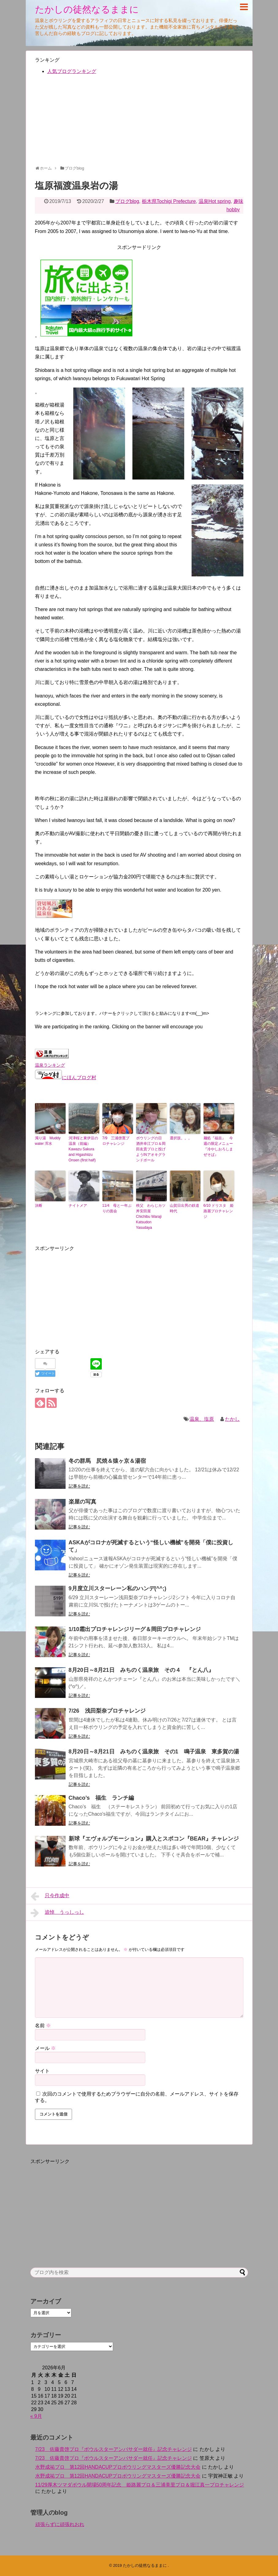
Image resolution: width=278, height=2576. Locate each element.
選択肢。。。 (181, 1138)
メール (45, 2048)
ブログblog (127, 201)
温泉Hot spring (215, 201)
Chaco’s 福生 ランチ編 (101, 1798)
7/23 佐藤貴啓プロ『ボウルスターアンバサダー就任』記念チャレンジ (113, 2449)
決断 (38, 1205)
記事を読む (79, 1486)
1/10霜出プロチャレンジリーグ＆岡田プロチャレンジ (135, 1629)
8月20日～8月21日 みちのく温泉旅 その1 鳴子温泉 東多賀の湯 (154, 1752)
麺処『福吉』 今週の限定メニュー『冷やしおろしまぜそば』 (218, 1146)
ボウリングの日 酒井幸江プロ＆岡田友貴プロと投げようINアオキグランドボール (151, 1149)
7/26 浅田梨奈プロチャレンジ (107, 1711)
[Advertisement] (139, 123)
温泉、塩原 (201, 1419)
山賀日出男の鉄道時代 (184, 1208)
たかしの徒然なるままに (87, 9)
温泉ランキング (50, 1065)
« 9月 (36, 2416)
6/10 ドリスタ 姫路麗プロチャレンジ (219, 1211)
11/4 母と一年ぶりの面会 (116, 1208)
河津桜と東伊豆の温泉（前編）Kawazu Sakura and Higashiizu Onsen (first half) (83, 1149)
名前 (43, 2025)
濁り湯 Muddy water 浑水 (48, 1141)
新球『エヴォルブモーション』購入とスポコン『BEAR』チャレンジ (154, 1839)
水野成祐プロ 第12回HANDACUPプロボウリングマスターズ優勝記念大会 (118, 2467)
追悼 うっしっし (57, 1913)
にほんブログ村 (65, 1077)
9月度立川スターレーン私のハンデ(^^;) (117, 1588)
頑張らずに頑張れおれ (59, 2524)
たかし (232, 1419)
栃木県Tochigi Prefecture (169, 201)
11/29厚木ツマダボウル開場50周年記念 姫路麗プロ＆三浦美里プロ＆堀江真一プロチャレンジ (139, 2484)
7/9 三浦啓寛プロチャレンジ (116, 1141)
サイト (42, 2070)
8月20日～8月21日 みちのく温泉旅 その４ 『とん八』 (141, 1670)
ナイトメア (78, 1205)
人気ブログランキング (71, 71)
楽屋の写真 (82, 1502)
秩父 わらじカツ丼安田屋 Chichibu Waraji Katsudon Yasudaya (151, 1216)
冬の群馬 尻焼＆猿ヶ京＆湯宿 (107, 1461)
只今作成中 (50, 1896)
